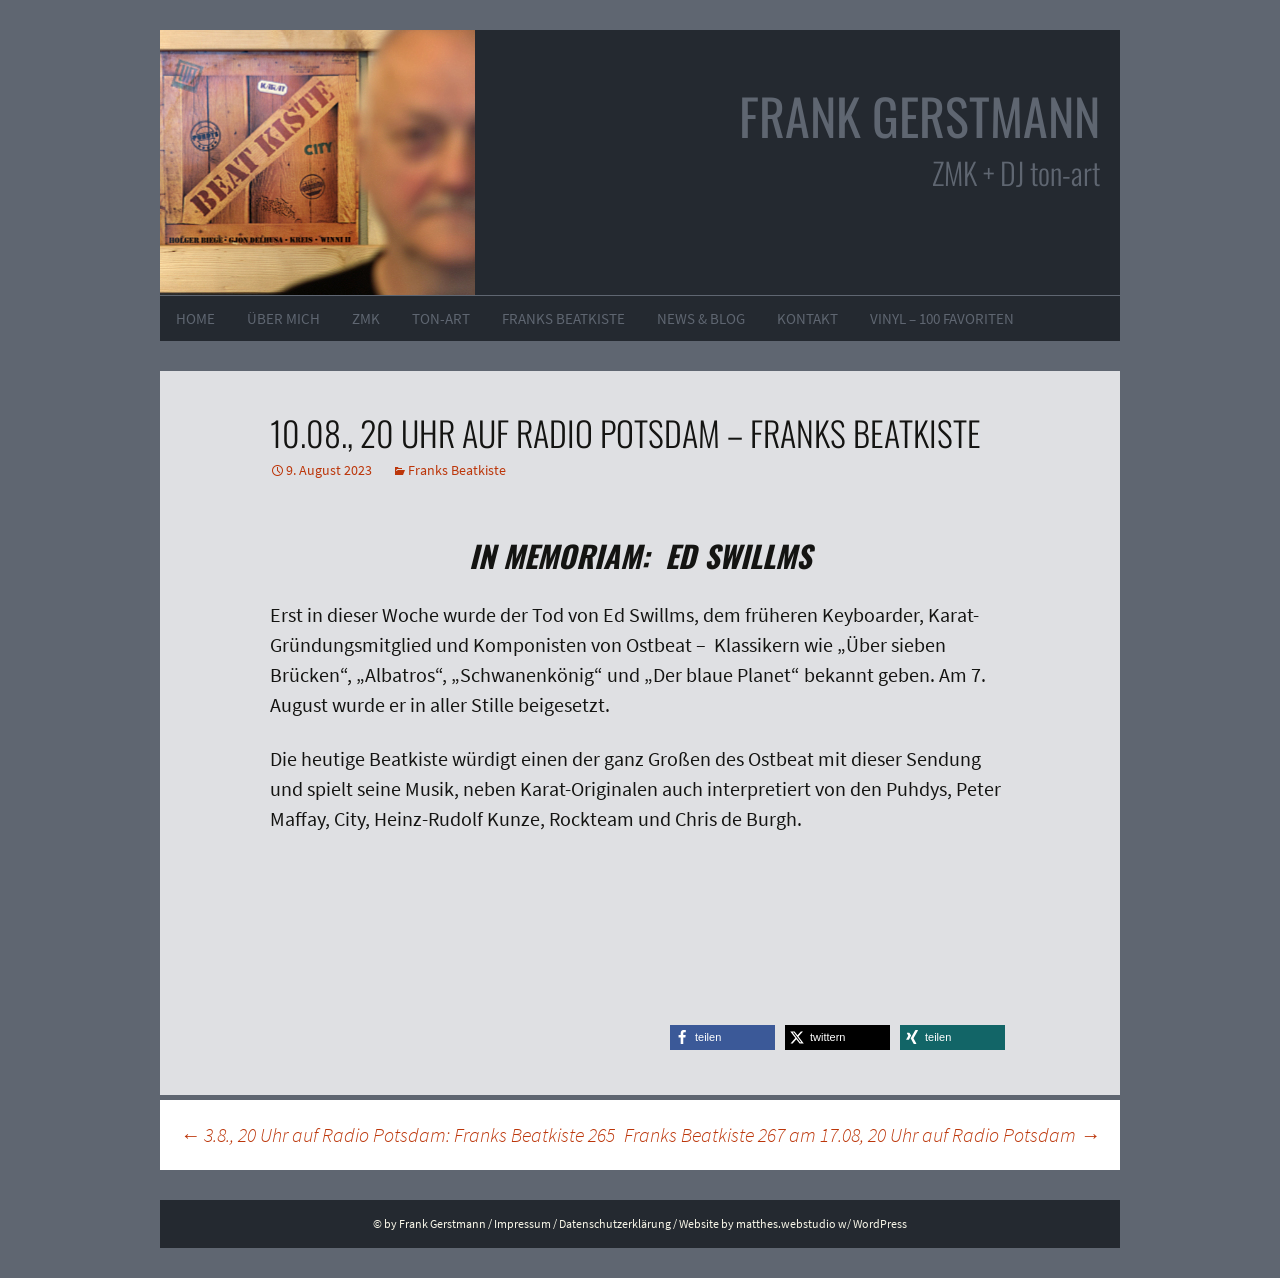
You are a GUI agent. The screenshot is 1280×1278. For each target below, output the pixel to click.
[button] (722, 1037)
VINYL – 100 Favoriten (942, 318)
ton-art (441, 318)
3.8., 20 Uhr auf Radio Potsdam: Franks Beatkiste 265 (397, 1134)
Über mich (283, 318)
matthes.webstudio (786, 1223)
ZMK (366, 318)
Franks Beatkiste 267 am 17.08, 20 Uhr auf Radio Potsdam (862, 1134)
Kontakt (807, 318)
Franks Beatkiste (563, 318)
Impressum (522, 1223)
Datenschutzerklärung (615, 1223)
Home (195, 318)
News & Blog (701, 318)
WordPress (880, 1223)
